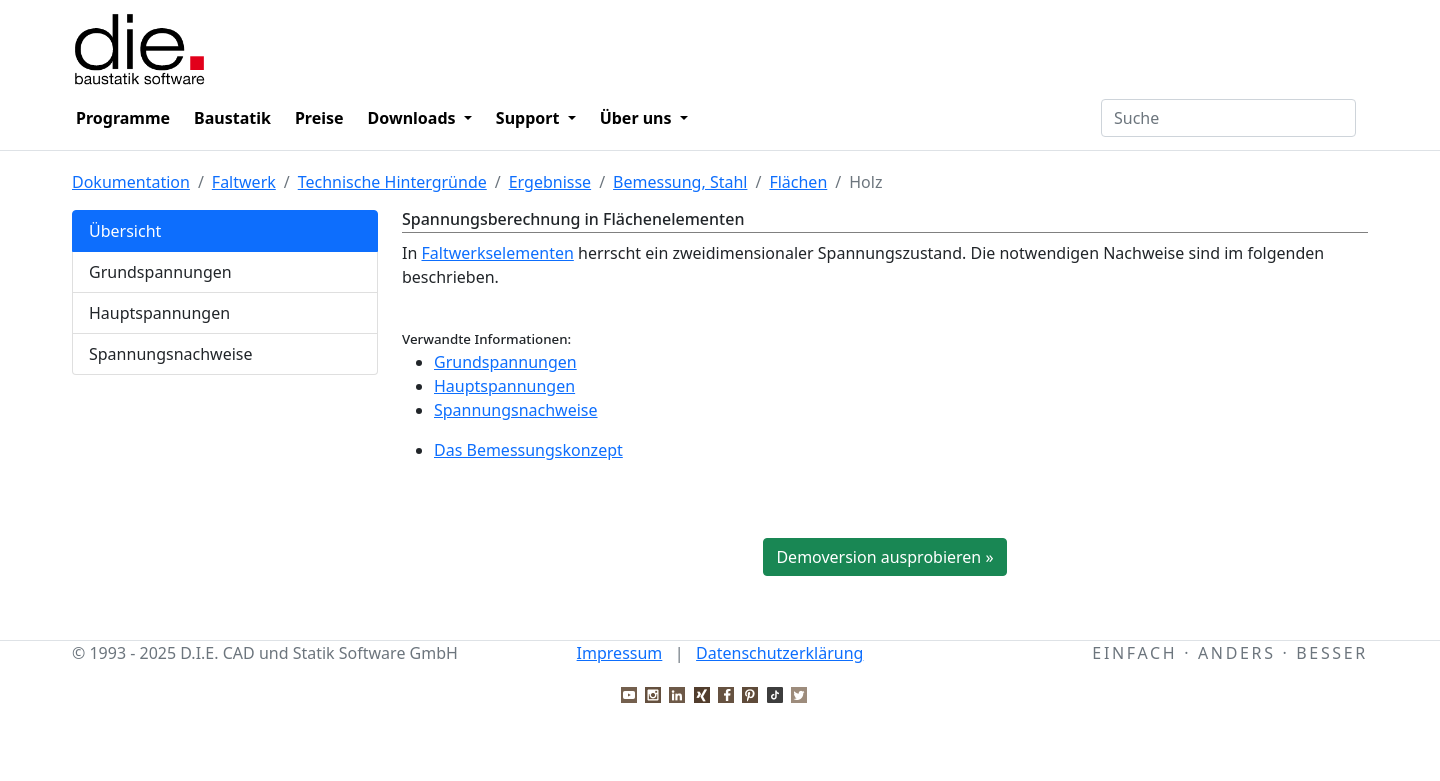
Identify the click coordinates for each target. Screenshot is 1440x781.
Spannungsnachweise (171, 354)
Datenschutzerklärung (779, 653)
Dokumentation (131, 182)
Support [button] (530, 118)
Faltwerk (244, 182)
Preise (319, 118)
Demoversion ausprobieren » (884, 557)
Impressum (620, 653)
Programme (123, 118)
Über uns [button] (638, 118)
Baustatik (232, 118)
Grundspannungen (160, 272)
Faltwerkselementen (497, 253)
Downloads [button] (414, 118)
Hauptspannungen (159, 313)
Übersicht (125, 231)
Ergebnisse (550, 182)
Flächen (798, 182)
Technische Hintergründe (392, 182)
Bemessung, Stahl (680, 182)
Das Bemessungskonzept (528, 450)
